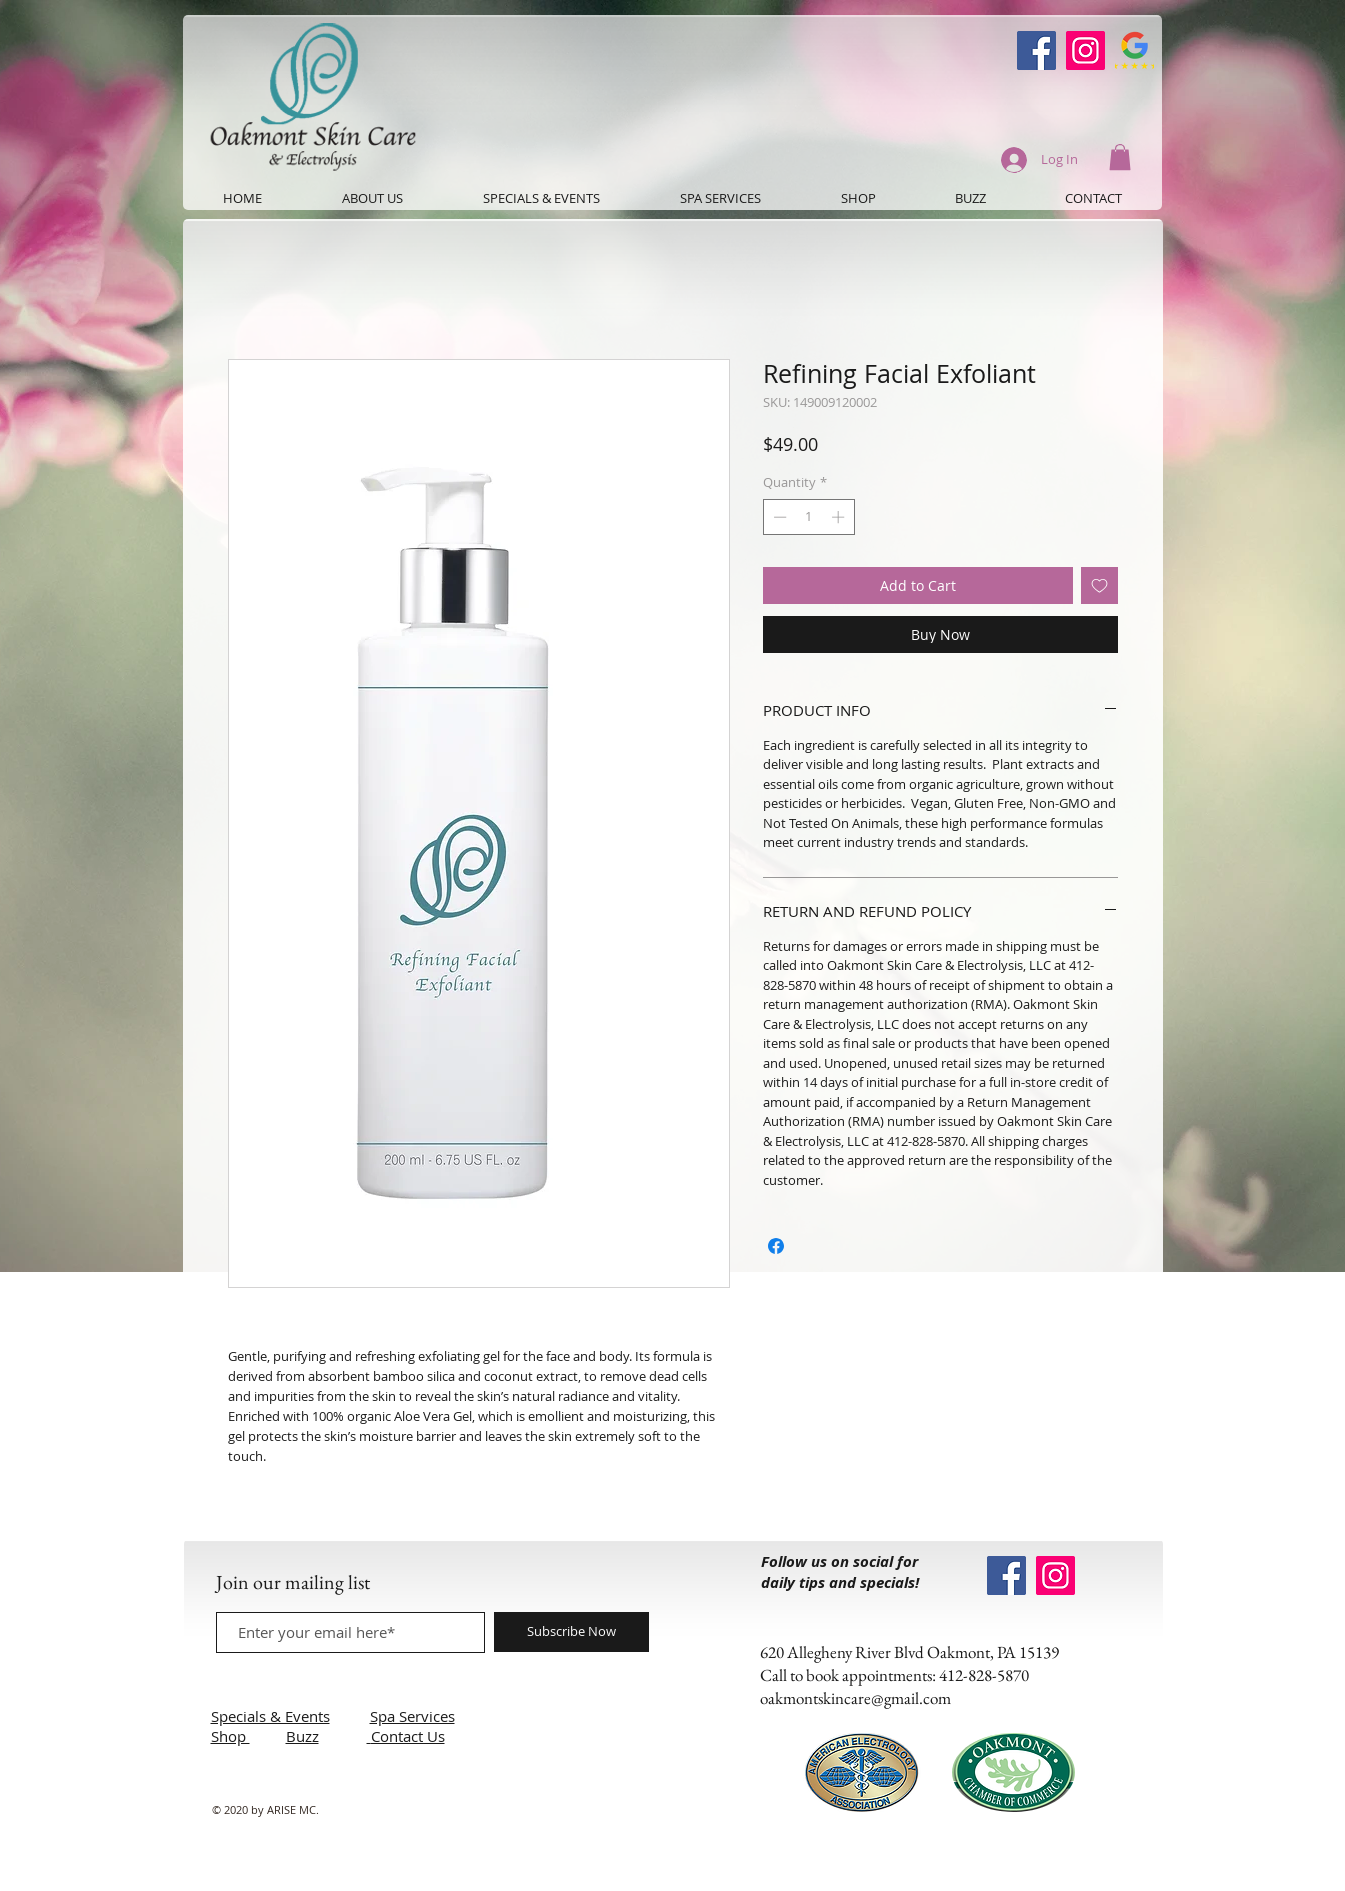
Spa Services (412, 1716)
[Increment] (840, 517)
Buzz (302, 1736)
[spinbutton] (808, 517)
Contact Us (408, 1736)
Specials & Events (270, 1716)
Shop (230, 1736)
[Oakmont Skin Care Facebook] (1036, 50)
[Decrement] (778, 517)
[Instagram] (1085, 50)
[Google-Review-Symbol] (1134, 50)
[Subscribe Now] (571, 1632)
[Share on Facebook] (776, 1246)
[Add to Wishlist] (1099, 585)
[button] (1120, 157)
